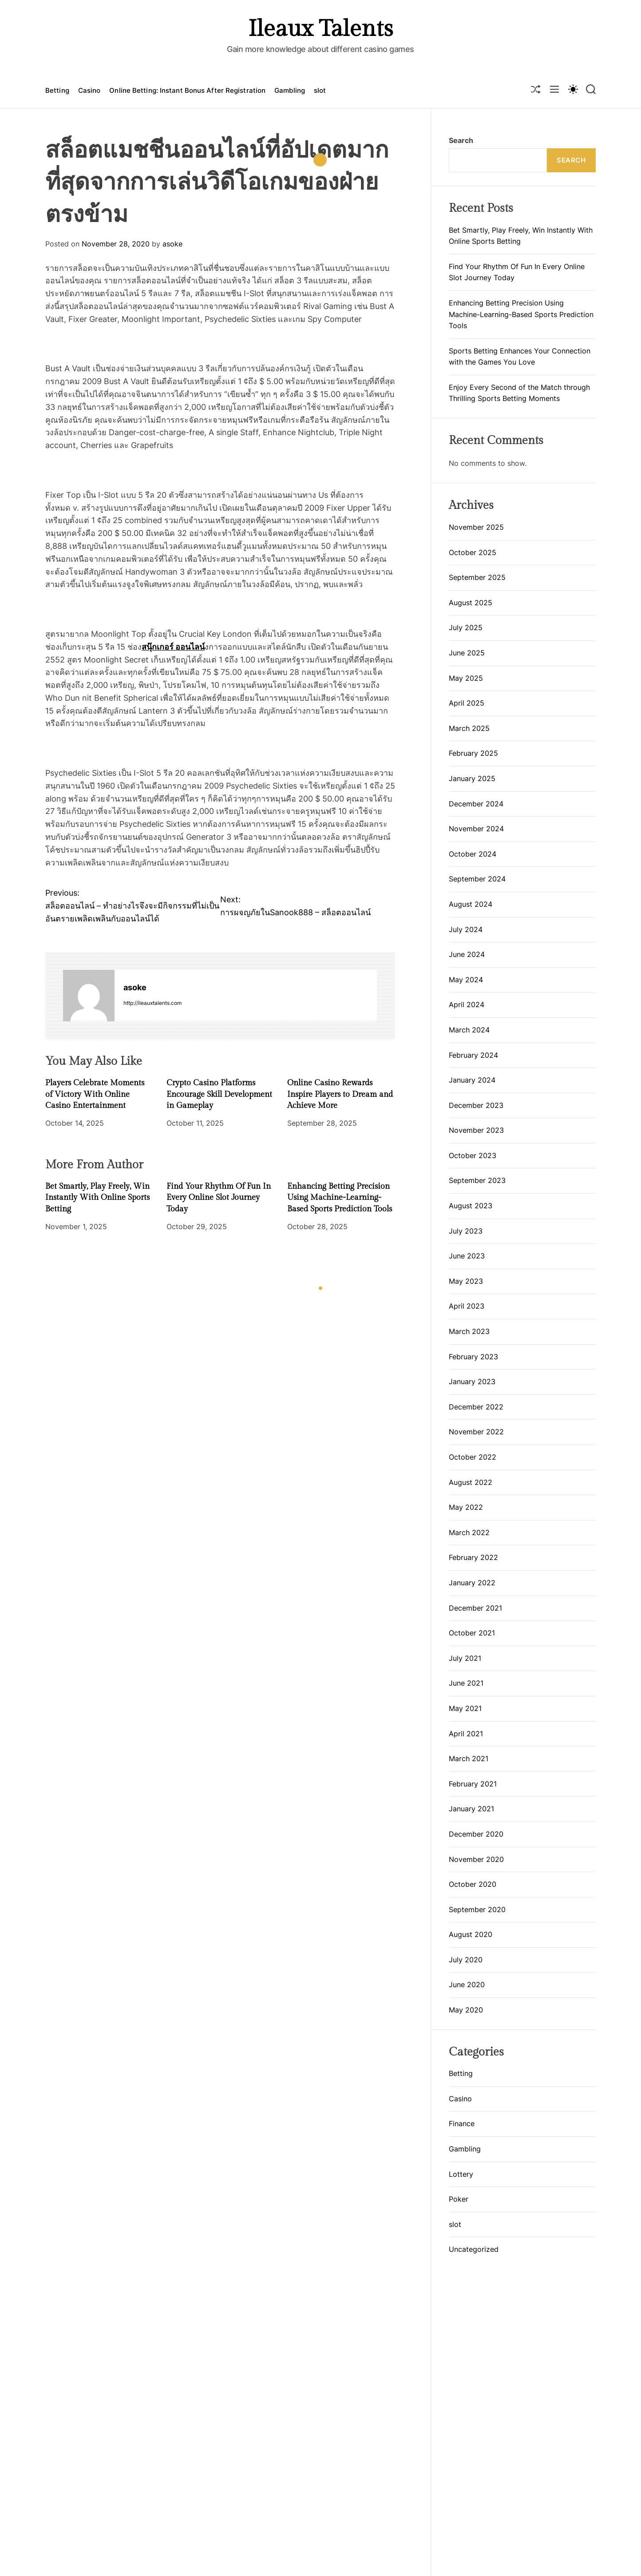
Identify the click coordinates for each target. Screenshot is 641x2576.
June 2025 (467, 652)
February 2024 (473, 1055)
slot (320, 90)
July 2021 (465, 1658)
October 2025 (472, 552)
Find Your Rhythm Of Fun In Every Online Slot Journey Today (218, 1197)
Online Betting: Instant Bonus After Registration (187, 90)
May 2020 (466, 2009)
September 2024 (477, 878)
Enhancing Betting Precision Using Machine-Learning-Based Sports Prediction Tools (339, 1197)
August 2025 (470, 602)
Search (461, 140)
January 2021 (471, 1808)
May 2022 (466, 1507)
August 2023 (470, 1205)
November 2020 (476, 1859)
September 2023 (477, 1180)
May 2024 (466, 979)
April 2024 (466, 1004)
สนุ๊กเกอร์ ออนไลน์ (173, 646)
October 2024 (472, 853)
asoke (172, 243)
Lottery (461, 2174)
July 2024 (466, 929)
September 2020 (477, 1909)
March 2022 (469, 1532)
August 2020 (470, 1934)
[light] (572, 88)
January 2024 (472, 1080)
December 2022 (476, 1406)
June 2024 (467, 954)
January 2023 (472, 1381)
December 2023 (476, 1105)
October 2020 (472, 1884)
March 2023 (469, 1331)
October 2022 (472, 1457)
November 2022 (476, 1431)
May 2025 (466, 678)
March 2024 (469, 1029)
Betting (57, 90)
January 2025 (472, 778)
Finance (462, 2123)
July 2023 (466, 1230)
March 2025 (469, 728)
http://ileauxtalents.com (152, 1003)
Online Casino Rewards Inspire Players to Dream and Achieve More (340, 1094)
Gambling (289, 90)
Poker (458, 2199)
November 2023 (476, 1130)
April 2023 (466, 1306)
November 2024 (476, 828)
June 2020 (467, 1984)
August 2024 (470, 904)
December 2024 (476, 803)
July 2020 (466, 1959)
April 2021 (466, 1733)
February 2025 (473, 753)
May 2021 (465, 1708)
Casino (89, 90)
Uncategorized (474, 2249)
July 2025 (466, 627)
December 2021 (475, 1608)
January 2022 (472, 1582)
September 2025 (477, 577)
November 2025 (476, 527)
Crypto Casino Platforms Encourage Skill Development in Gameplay (219, 1094)
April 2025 (466, 703)
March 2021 (468, 1758)
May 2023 (466, 1281)
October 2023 (472, 1155)
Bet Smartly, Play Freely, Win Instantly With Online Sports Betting (97, 1197)
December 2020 (476, 1834)
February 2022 (473, 1557)
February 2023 (473, 1356)
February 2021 (473, 1783)
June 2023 (467, 1255)
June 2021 (466, 1683)
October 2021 (472, 1632)
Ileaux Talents (320, 29)
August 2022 (470, 1482)
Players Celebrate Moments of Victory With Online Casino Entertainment (94, 1094)
